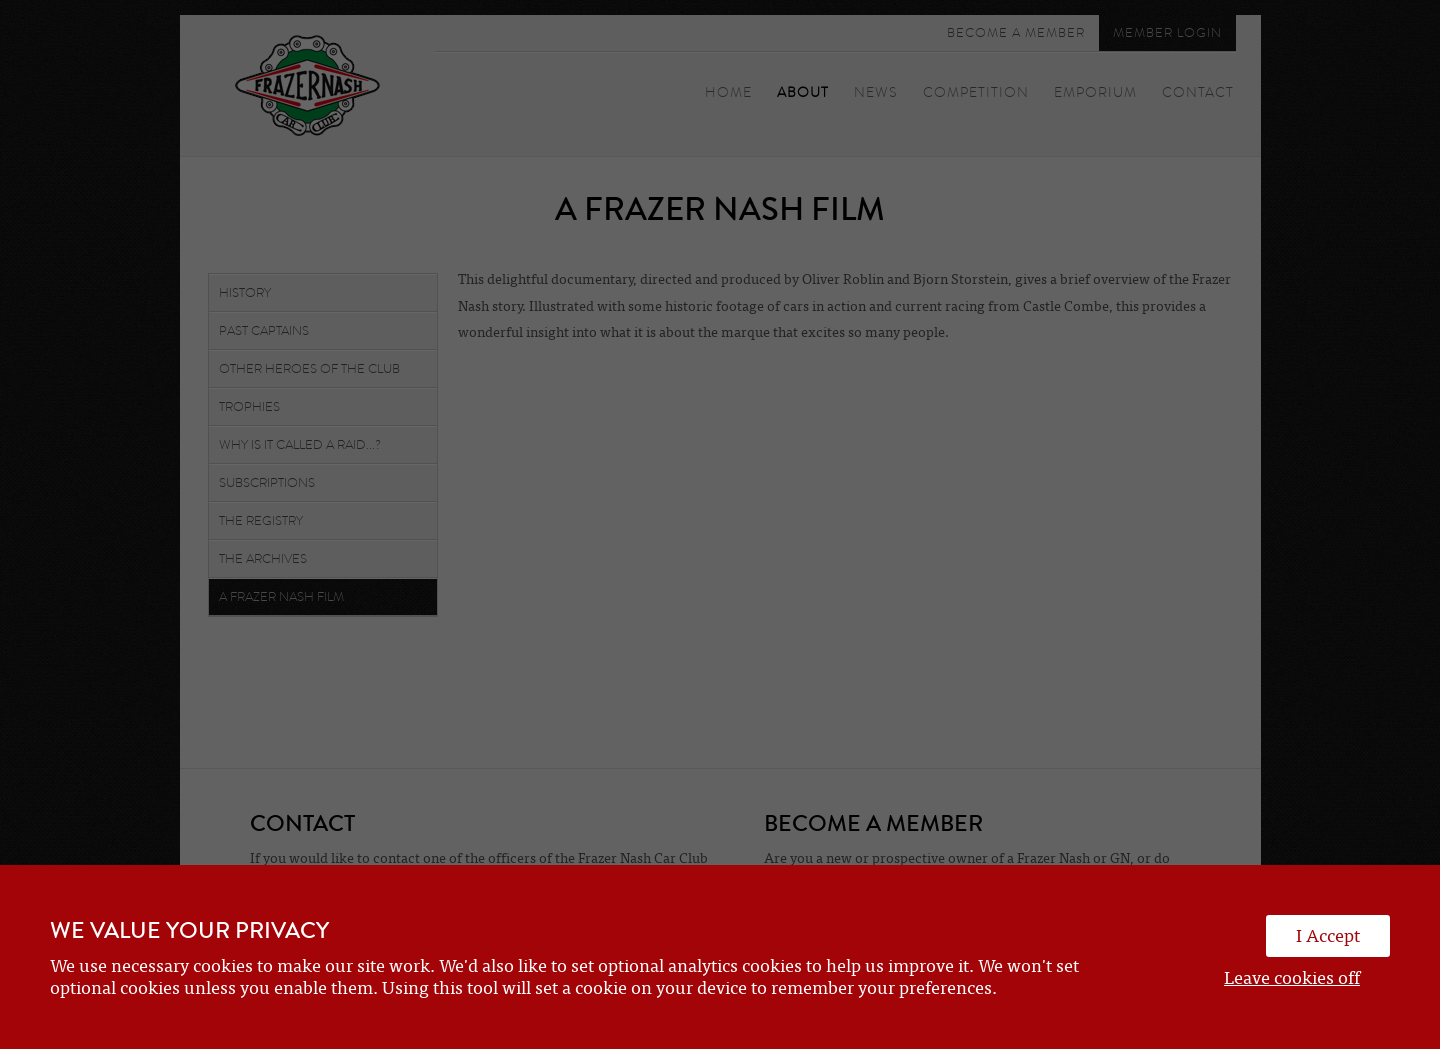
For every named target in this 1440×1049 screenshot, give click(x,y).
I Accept (1328, 936)
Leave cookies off (1292, 978)
